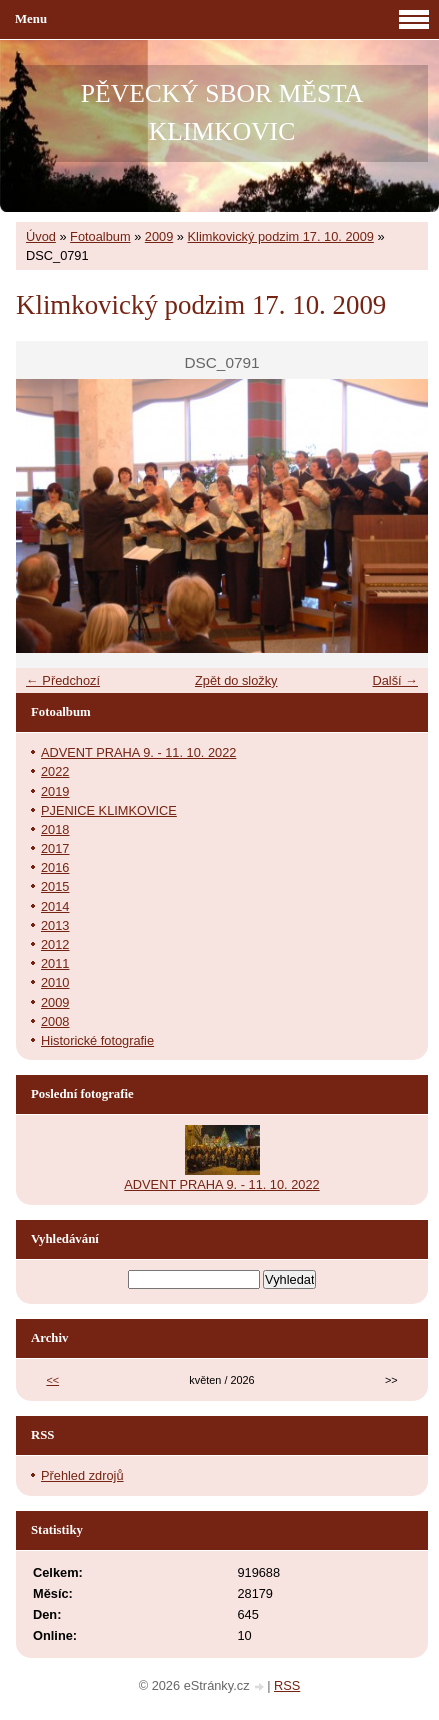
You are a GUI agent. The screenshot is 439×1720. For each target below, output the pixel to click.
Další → (395, 680)
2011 (55, 963)
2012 (55, 944)
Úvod (41, 236)
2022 (55, 771)
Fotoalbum (100, 236)
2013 (55, 925)
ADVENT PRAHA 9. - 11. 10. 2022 (138, 752)
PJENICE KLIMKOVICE (109, 810)
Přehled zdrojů (82, 1475)
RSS (287, 1685)
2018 (55, 829)
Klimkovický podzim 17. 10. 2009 (281, 236)
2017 (55, 848)
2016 (55, 867)
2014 (55, 906)
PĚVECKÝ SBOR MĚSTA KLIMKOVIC (222, 112)
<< (52, 1380)
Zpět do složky (236, 680)
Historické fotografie (97, 1040)
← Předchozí (63, 680)
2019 (55, 791)
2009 (159, 236)
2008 (55, 1021)
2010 (55, 982)
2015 (55, 886)
